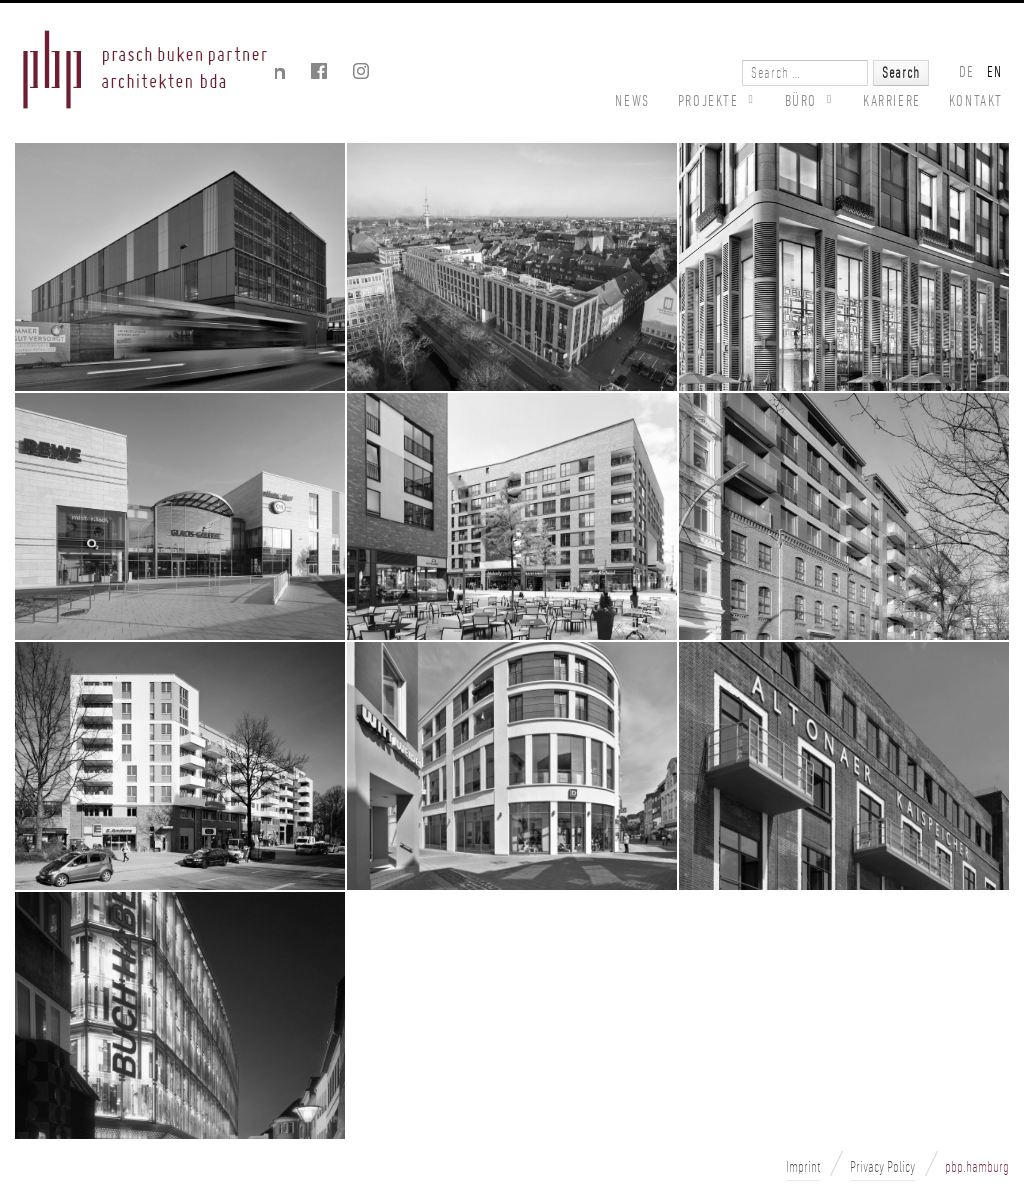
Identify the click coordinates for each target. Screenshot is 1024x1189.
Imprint (803, 1167)
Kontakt (976, 100)
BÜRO (801, 100)
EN (995, 71)
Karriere (892, 100)
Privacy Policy (882, 1167)
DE (967, 71)
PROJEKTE (708, 100)
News (632, 100)
